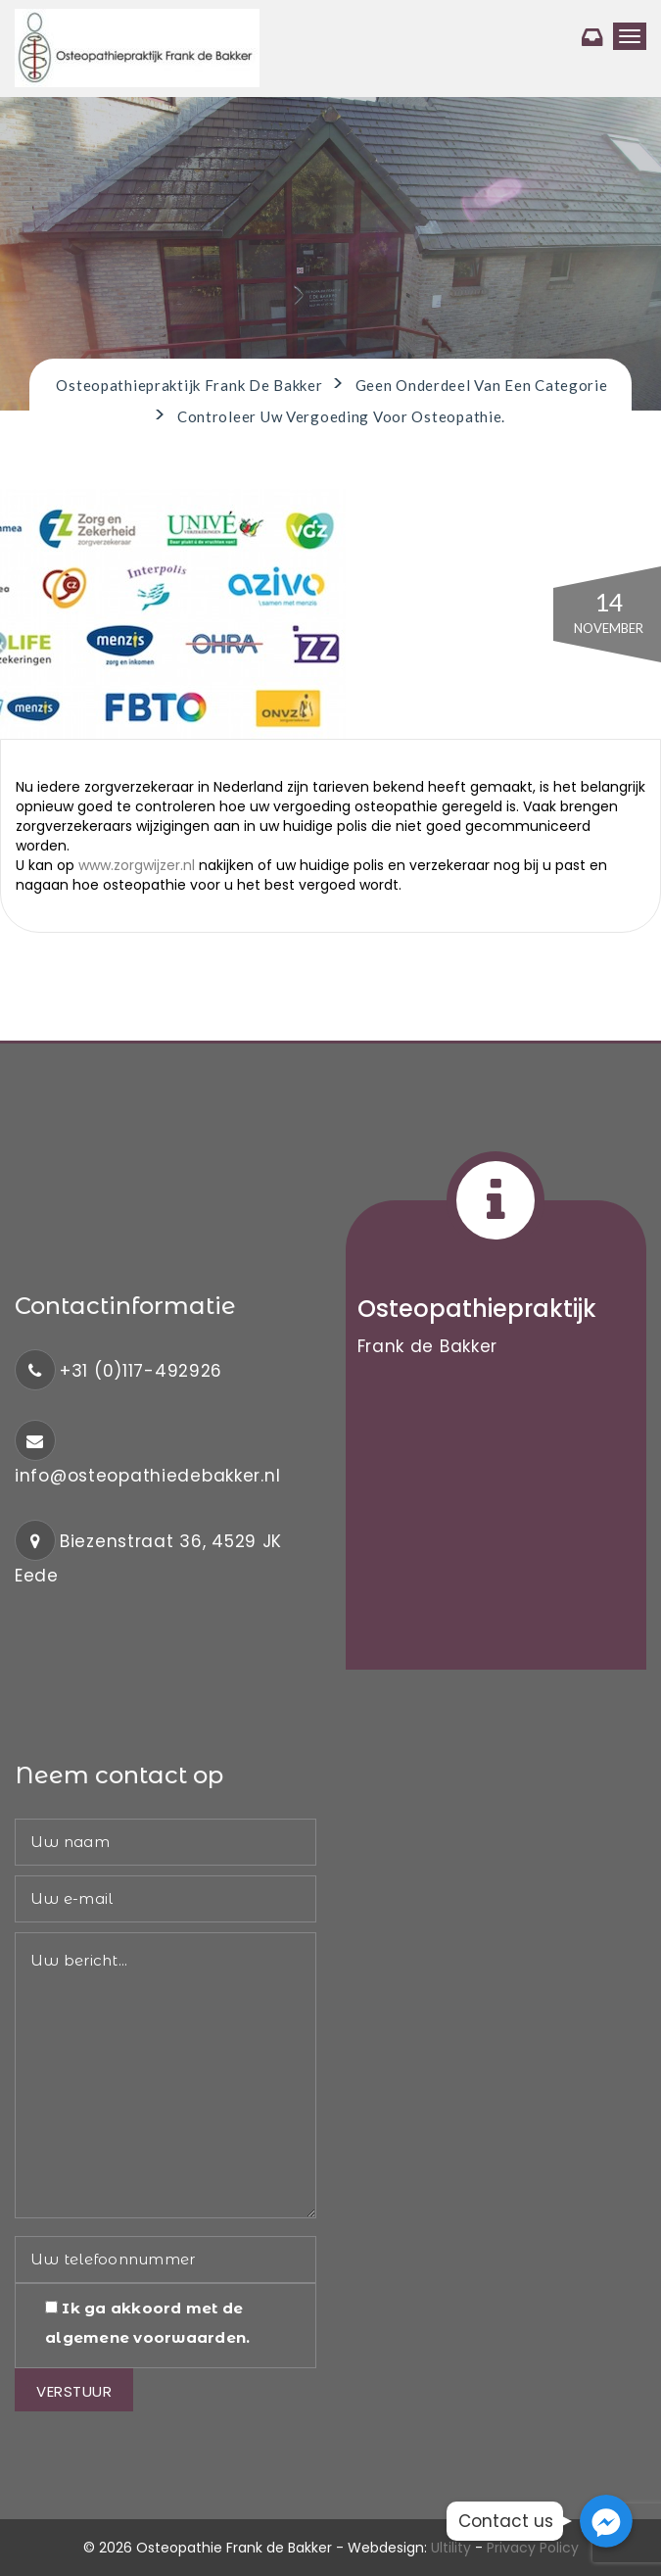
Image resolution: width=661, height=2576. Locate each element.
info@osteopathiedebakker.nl (147, 1475)
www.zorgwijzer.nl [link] (136, 865)
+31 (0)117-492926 (141, 1371)
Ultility (451, 2547)
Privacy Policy (533, 2547)
